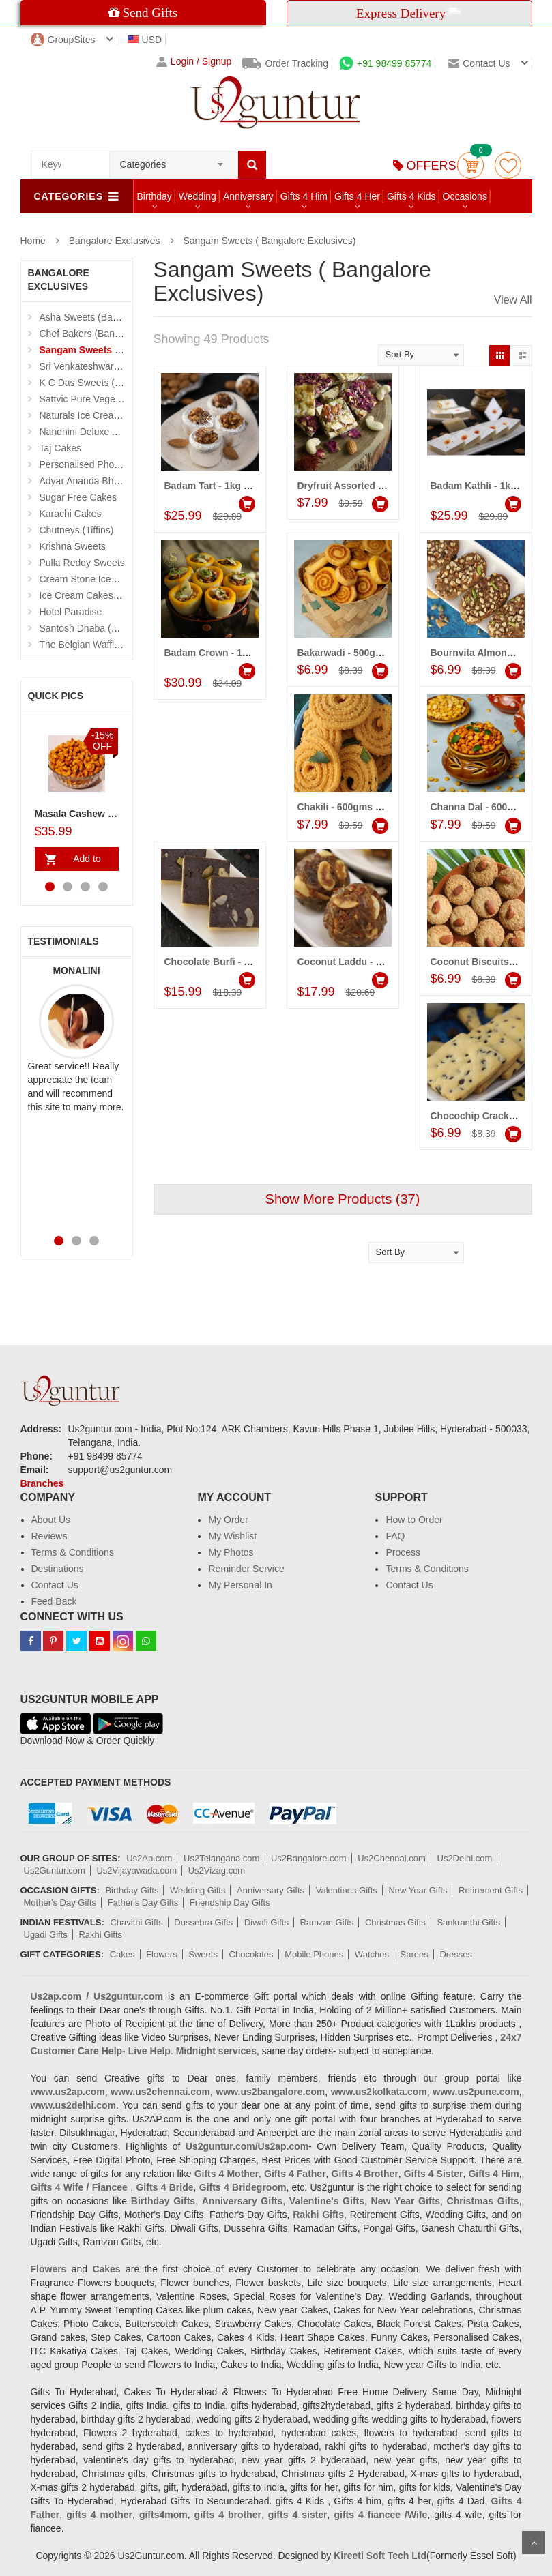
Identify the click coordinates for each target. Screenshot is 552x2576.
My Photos (230, 1552)
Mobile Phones (314, 1954)
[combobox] (173, 160)
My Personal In (240, 1585)
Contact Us (54, 1585)
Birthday (154, 196)
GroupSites (63, 39)
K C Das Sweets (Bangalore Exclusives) (124, 382)
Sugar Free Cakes (78, 497)
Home (33, 240)
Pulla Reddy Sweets (82, 562)
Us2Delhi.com (465, 1858)
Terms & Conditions (72, 1552)
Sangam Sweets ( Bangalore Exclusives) (270, 240)
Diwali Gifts (266, 1922)
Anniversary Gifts (270, 1890)
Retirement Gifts (491, 1890)
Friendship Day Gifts (230, 1902)
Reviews (49, 1535)
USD (145, 39)
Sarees (414, 1954)
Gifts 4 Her (357, 196)
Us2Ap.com (149, 1858)
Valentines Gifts (346, 1890)
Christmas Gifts (395, 1922)
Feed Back (54, 1601)
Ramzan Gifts (327, 1922)
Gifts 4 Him (304, 196)
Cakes (122, 1954)
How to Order (414, 1519)
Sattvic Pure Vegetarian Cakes (104, 399)
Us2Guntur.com (54, 1870)
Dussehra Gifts (203, 1922)
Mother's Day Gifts (60, 1902)
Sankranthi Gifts (468, 1922)
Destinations (57, 1568)
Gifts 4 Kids (411, 196)
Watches (372, 1954)
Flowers (161, 1954)
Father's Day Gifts (143, 1902)
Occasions (465, 196)
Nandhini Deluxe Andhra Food (103, 431)
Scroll (533, 2542)
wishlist (508, 165)
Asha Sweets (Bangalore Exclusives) (118, 317)
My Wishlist (232, 1535)
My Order (228, 1519)
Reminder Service (246, 1568)
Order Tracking (285, 63)
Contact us (479, 63)
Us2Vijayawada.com (136, 1870)
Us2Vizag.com (217, 1870)
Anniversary (248, 196)
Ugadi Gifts (46, 1934)
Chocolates (251, 1954)
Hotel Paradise (71, 611)
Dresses (455, 1954)
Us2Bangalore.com (309, 1858)
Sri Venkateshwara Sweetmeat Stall (115, 366)
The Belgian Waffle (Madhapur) (106, 644)
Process (403, 1552)
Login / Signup (194, 62)
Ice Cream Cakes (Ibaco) (93, 595)
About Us (51, 1519)
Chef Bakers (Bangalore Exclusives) (116, 333)
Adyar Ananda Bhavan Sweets (104, 480)
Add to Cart (84, 862)
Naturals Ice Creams (83, 415)
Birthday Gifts (131, 1890)
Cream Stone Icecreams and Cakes (115, 579)
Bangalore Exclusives (114, 240)
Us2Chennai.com (392, 1858)
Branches (42, 1483)
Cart (470, 165)
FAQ (395, 1535)
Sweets (203, 1954)
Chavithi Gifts (136, 1922)
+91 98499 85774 (385, 63)
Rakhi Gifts (100, 1934)
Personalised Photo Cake (93, 464)
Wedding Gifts (197, 1890)
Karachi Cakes (71, 513)
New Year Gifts (417, 1890)
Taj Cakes (60, 448)
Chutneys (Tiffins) (77, 529)
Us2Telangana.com (223, 1858)
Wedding (197, 196)
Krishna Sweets (73, 546)
